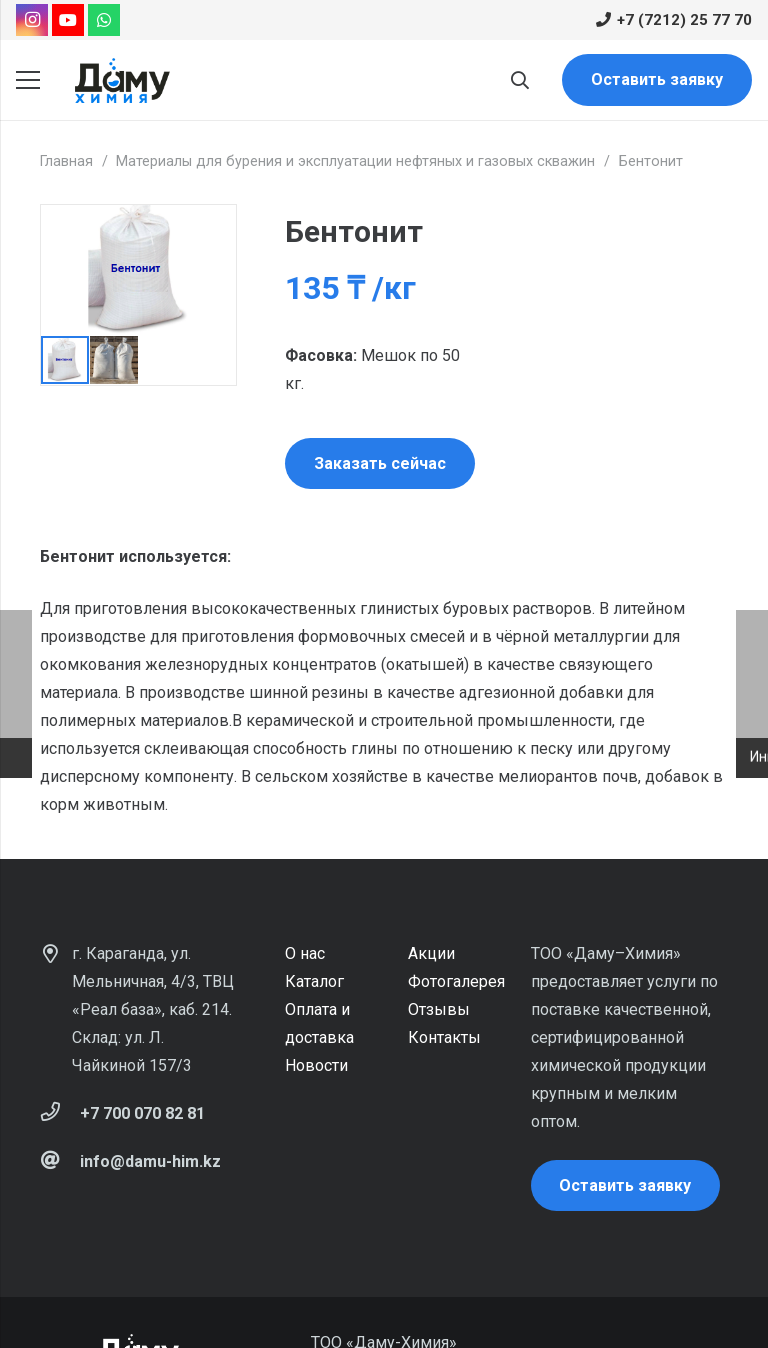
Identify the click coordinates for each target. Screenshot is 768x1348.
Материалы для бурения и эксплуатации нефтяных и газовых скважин (355, 161)
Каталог (314, 981)
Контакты (444, 1037)
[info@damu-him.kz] (60, 1162)
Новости (316, 1065)
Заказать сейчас (380, 463)
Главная (66, 161)
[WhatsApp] (104, 20)
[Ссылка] (122, 80)
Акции (431, 953)
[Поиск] (520, 80)
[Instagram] (32, 20)
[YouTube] (68, 20)
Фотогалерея (456, 981)
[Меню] (28, 80)
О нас (305, 953)
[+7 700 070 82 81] (60, 1114)
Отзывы (439, 1009)
